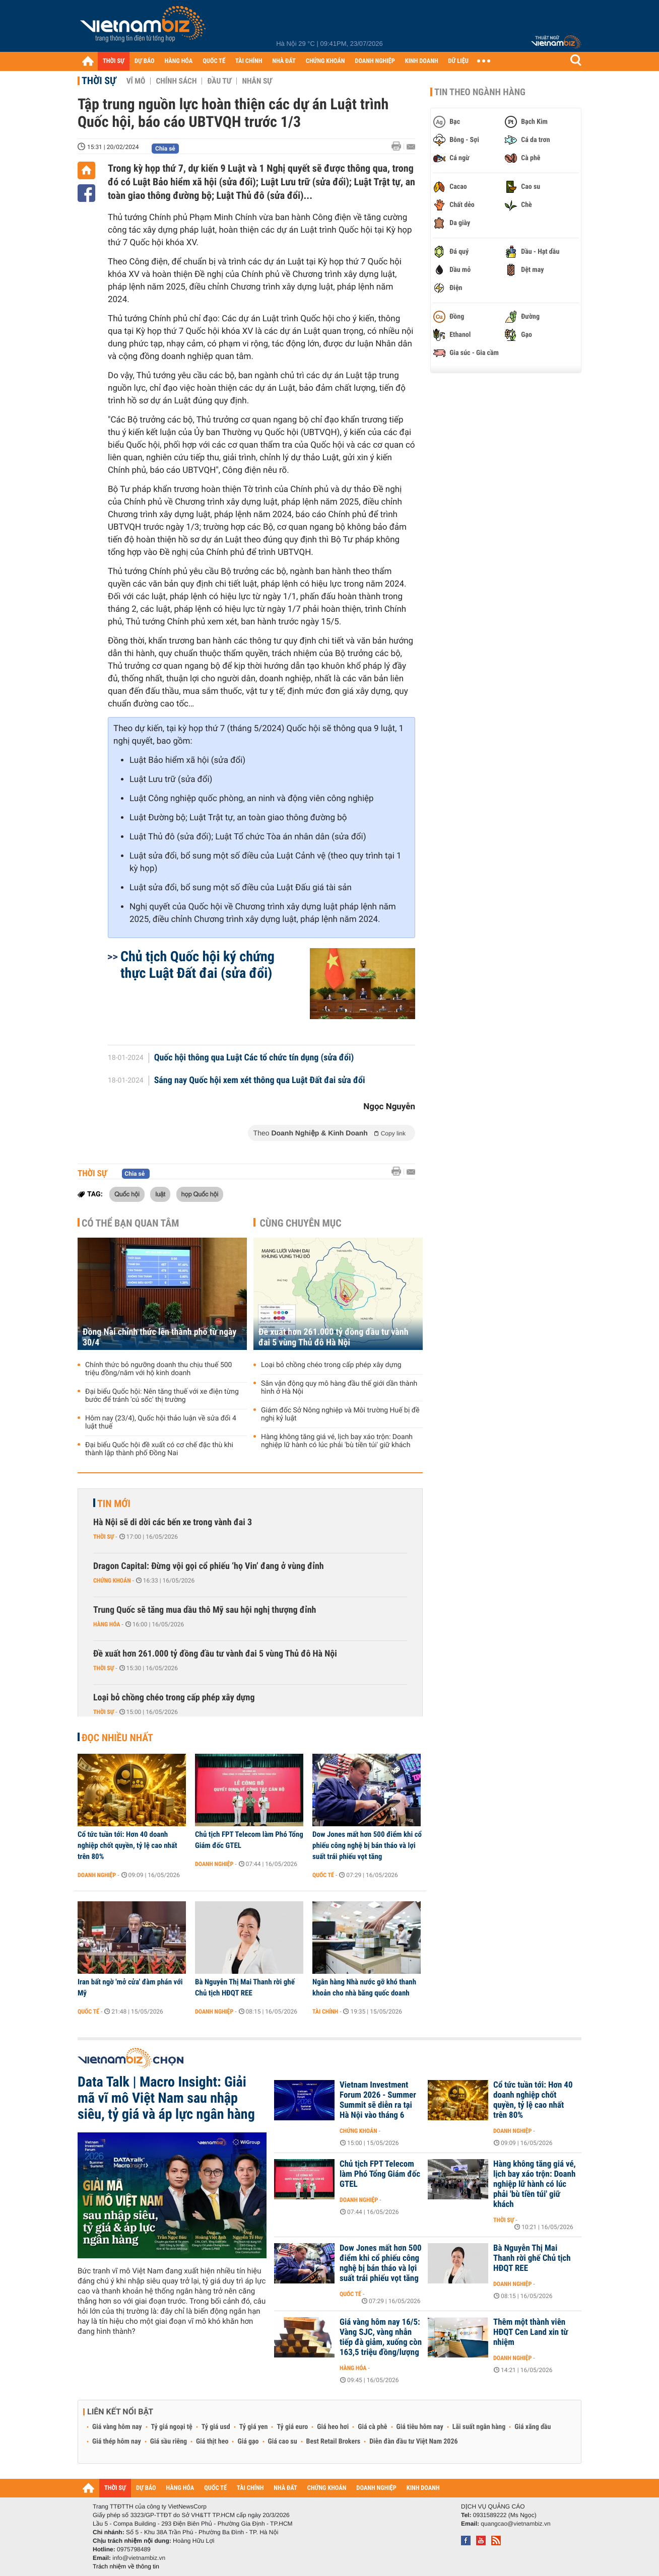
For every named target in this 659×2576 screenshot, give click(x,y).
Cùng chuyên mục (301, 1223)
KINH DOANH (421, 61)
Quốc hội (127, 1193)
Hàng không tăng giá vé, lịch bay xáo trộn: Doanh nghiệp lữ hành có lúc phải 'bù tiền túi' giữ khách (337, 1441)
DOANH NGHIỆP (374, 61)
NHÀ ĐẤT (283, 61)
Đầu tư (219, 81)
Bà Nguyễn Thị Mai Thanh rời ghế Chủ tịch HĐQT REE (245, 1987)
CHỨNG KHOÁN (325, 61)
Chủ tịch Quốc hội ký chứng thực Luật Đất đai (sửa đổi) (197, 964)
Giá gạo (247, 2441)
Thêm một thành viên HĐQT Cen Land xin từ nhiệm (530, 2332)
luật (160, 1193)
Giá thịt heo (212, 2441)
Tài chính (325, 2011)
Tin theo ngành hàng (479, 92)
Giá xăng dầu (532, 2426)
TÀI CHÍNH (248, 61)
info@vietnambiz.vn (138, 2557)
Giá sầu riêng (168, 2441)
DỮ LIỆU (458, 61)
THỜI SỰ (113, 61)
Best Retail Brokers (333, 2441)
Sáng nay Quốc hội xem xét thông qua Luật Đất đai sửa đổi (259, 1081)
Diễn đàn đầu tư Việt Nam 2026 (413, 2441)
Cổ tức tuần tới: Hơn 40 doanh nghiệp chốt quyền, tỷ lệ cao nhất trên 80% (127, 1845)
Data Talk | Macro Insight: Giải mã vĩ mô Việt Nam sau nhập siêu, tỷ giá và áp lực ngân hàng (166, 2098)
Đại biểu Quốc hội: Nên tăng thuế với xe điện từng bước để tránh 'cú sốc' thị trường (162, 1396)
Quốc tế (323, 1875)
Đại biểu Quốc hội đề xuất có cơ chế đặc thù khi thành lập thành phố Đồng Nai (159, 1449)
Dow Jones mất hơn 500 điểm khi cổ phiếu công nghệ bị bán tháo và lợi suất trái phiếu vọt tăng (367, 1845)
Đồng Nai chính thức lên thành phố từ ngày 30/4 (159, 1337)
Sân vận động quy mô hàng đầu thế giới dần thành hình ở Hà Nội (339, 1388)
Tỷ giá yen (253, 2426)
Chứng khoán (112, 1580)
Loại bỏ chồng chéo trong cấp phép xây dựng (331, 1365)
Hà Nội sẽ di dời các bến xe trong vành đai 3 (172, 1522)
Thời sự (99, 81)
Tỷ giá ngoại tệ (171, 2426)
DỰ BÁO (145, 61)
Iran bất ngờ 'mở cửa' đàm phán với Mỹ (130, 1987)
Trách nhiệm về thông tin (126, 2566)
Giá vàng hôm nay (117, 2426)
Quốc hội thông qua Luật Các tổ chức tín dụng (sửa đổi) (254, 1058)
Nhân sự (257, 81)
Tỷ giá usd (216, 2426)
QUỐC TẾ (214, 61)
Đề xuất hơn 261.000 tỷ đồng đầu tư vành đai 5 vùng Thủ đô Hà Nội (333, 1337)
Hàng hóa (106, 1624)
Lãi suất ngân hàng (478, 2426)
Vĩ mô (136, 81)
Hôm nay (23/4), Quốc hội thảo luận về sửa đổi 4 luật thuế (160, 1422)
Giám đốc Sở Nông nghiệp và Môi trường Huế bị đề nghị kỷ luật (340, 1414)
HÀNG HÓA (179, 61)
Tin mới (113, 1503)
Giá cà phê (372, 2426)
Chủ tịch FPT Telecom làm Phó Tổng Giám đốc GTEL (249, 1840)
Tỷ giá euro (292, 2426)
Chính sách (176, 81)
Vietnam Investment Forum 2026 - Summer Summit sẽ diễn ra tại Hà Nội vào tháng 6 (378, 2100)
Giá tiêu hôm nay (420, 2426)
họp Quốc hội (200, 1193)
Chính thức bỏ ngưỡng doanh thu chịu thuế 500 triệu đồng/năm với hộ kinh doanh (158, 1369)
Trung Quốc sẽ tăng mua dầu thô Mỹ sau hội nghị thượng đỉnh (204, 1610)
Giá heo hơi (333, 2426)
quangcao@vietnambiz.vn (515, 2523)
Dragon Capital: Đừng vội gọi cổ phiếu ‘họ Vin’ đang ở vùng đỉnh (208, 1566)
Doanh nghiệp (97, 1875)
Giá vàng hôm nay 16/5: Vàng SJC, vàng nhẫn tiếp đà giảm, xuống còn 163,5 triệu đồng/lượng (381, 2337)
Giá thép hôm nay (116, 2441)
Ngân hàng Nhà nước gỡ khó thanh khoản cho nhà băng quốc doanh (364, 1987)
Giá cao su (282, 2441)
